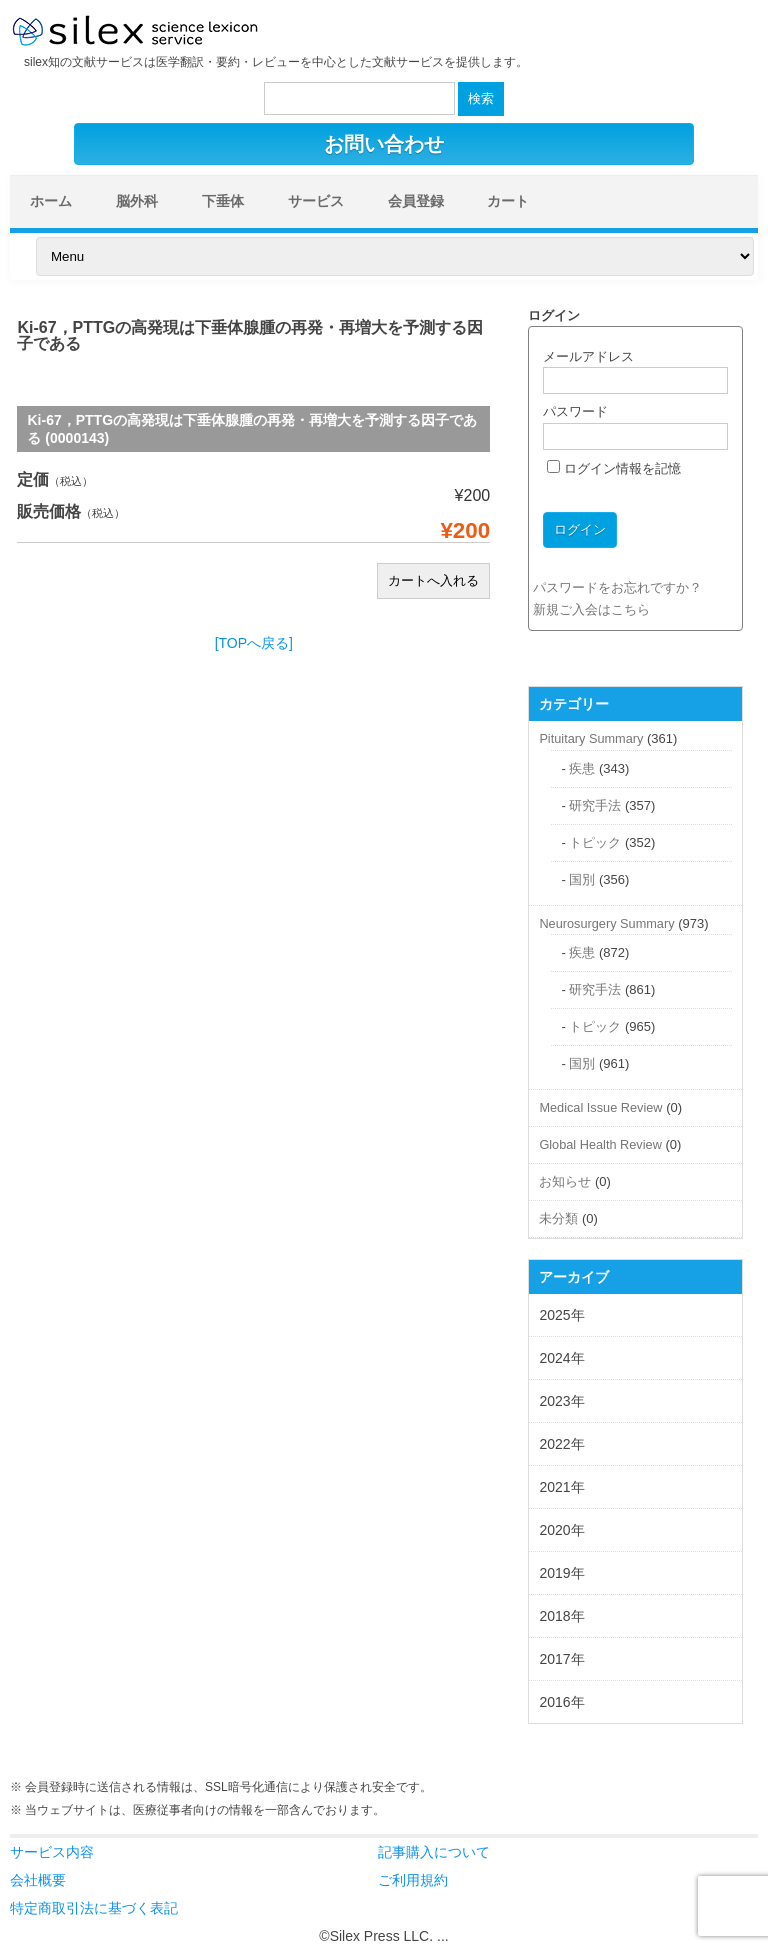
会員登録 (416, 201)
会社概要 (38, 1880)
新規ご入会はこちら (591, 609)
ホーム (51, 201)
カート (508, 201)
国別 (582, 879)
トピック (595, 842)
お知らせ (565, 1181)
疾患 (582, 768)
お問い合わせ (384, 144)
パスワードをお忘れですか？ (617, 587)
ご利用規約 (413, 1880)
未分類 (558, 1218)
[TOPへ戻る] (254, 643)
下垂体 (223, 201)
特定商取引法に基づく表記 (94, 1908)
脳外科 (137, 201)
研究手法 (595, 805)
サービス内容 (52, 1852)
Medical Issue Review (600, 1107)
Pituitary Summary (591, 738)
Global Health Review (600, 1144)
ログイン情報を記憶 (614, 468)
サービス (316, 201)
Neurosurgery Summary (606, 923)
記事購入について (434, 1852)
